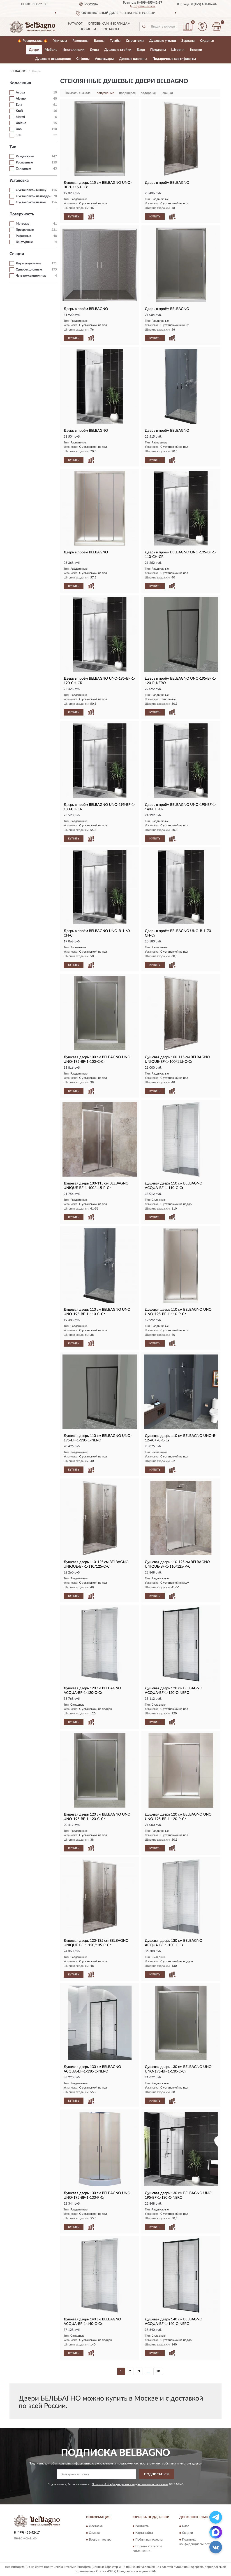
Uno (19, 129)
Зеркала (188, 40)
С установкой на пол (31, 202)
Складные (23, 168)
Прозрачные (25, 229)
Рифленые (23, 236)
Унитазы (60, 40)
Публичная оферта (149, 2539)
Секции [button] (16, 254)
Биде (141, 49)
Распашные (24, 162)
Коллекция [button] (20, 83)
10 (158, 2371)
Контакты (110, 29)
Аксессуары (104, 59)
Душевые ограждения (53, 59)
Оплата (94, 2532)
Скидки (187, 2532)
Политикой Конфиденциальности (113, 2484)
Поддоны (158, 49)
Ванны (99, 40)
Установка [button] (19, 181)
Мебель (51, 49)
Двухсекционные (28, 263)
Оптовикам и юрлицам (109, 23)
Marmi (20, 117)
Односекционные (29, 269)
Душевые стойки (117, 49)
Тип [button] (12, 147)
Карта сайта (144, 2532)
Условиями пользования (153, 2484)
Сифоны (83, 59)
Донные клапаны (133, 59)
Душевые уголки (162, 40)
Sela (18, 135)
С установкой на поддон (33, 196)
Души (94, 49)
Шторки (178, 49)
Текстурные (24, 242)
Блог (185, 2526)
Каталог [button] (75, 23)
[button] (142, 6)
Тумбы (115, 40)
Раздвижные (25, 156)
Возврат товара (100, 2539)
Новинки (88, 29)
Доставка (96, 2526)
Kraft (19, 110)
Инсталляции (73, 49)
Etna (19, 104)
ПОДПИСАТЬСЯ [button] (156, 2474)
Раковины (80, 40)
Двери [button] (34, 49)
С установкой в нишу (31, 190)
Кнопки (196, 49)
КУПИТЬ (73, 216)
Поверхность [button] (21, 214)
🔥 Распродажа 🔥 (32, 40)
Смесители (135, 40)
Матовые (22, 223)
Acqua (20, 92)
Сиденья (207, 40)
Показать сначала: (78, 93)
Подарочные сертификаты (174, 59)
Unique (21, 123)
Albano (21, 98)
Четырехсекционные (31, 275)
